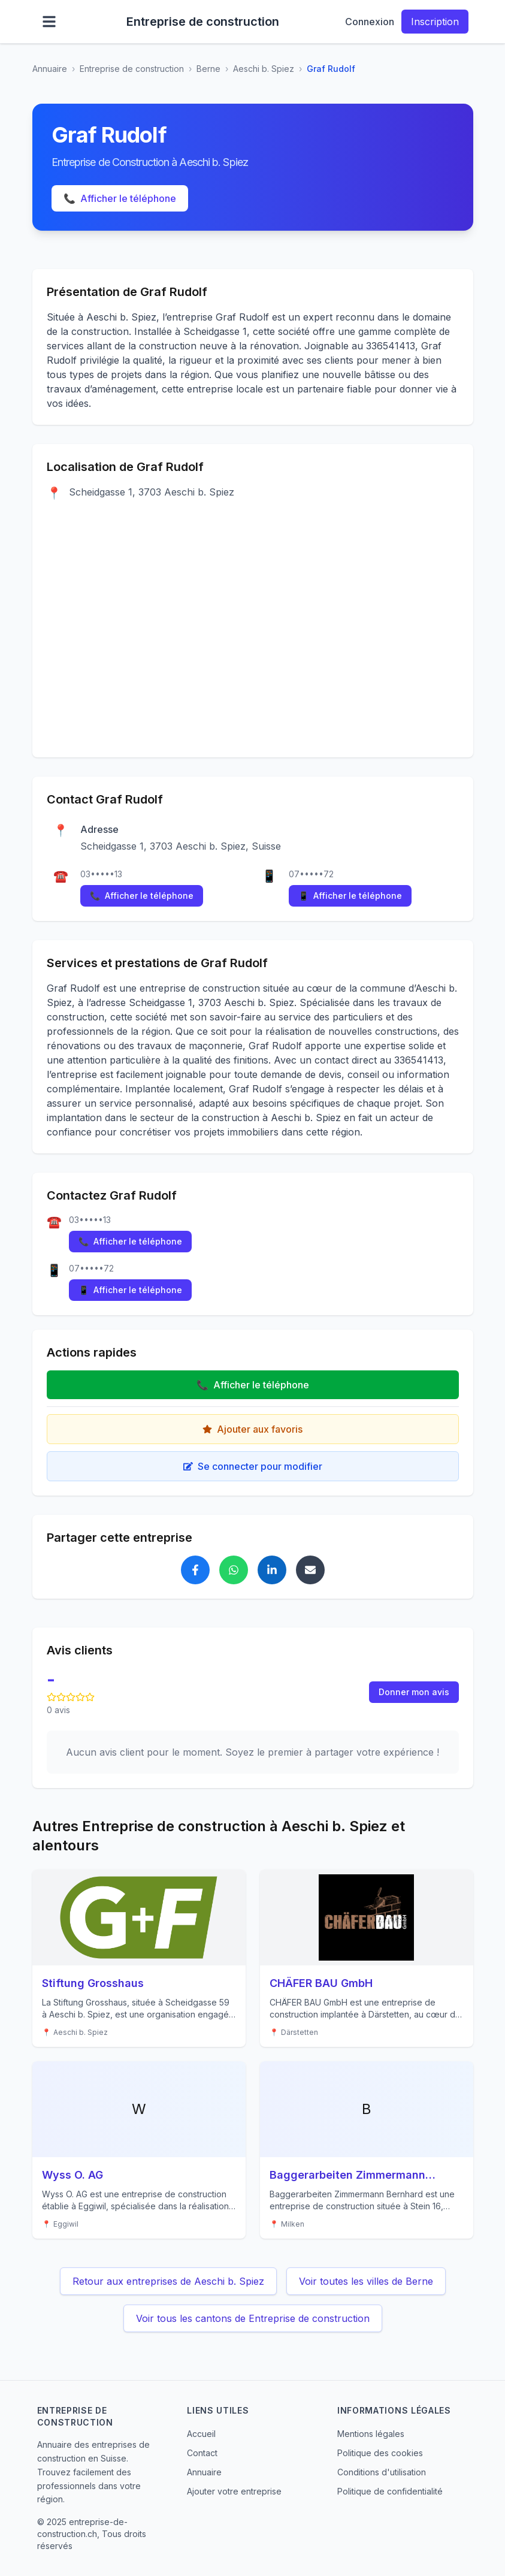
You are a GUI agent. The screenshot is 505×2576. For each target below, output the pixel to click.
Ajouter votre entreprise (234, 2491)
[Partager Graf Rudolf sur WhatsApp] (233, 1570)
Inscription (435, 22)
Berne (208, 69)
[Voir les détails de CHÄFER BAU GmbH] (366, 1958)
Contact (202, 2453)
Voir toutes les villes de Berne (366, 2281)
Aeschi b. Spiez (263, 69)
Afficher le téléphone (119, 198)
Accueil (201, 2434)
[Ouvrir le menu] (49, 22)
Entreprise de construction (132, 69)
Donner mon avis (414, 1692)
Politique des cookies (380, 2453)
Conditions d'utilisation (381, 2472)
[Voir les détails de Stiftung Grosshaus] (139, 1958)
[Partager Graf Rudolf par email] (310, 1570)
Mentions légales (370, 2434)
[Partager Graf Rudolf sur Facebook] (195, 1570)
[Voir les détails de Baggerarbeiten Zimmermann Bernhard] (366, 2150)
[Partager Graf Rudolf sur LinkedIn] (272, 1570)
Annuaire (49, 69)
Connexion (369, 22)
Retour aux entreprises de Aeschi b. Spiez (168, 2281)
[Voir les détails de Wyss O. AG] (139, 2150)
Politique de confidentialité (390, 2491)
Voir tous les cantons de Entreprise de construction (253, 2318)
